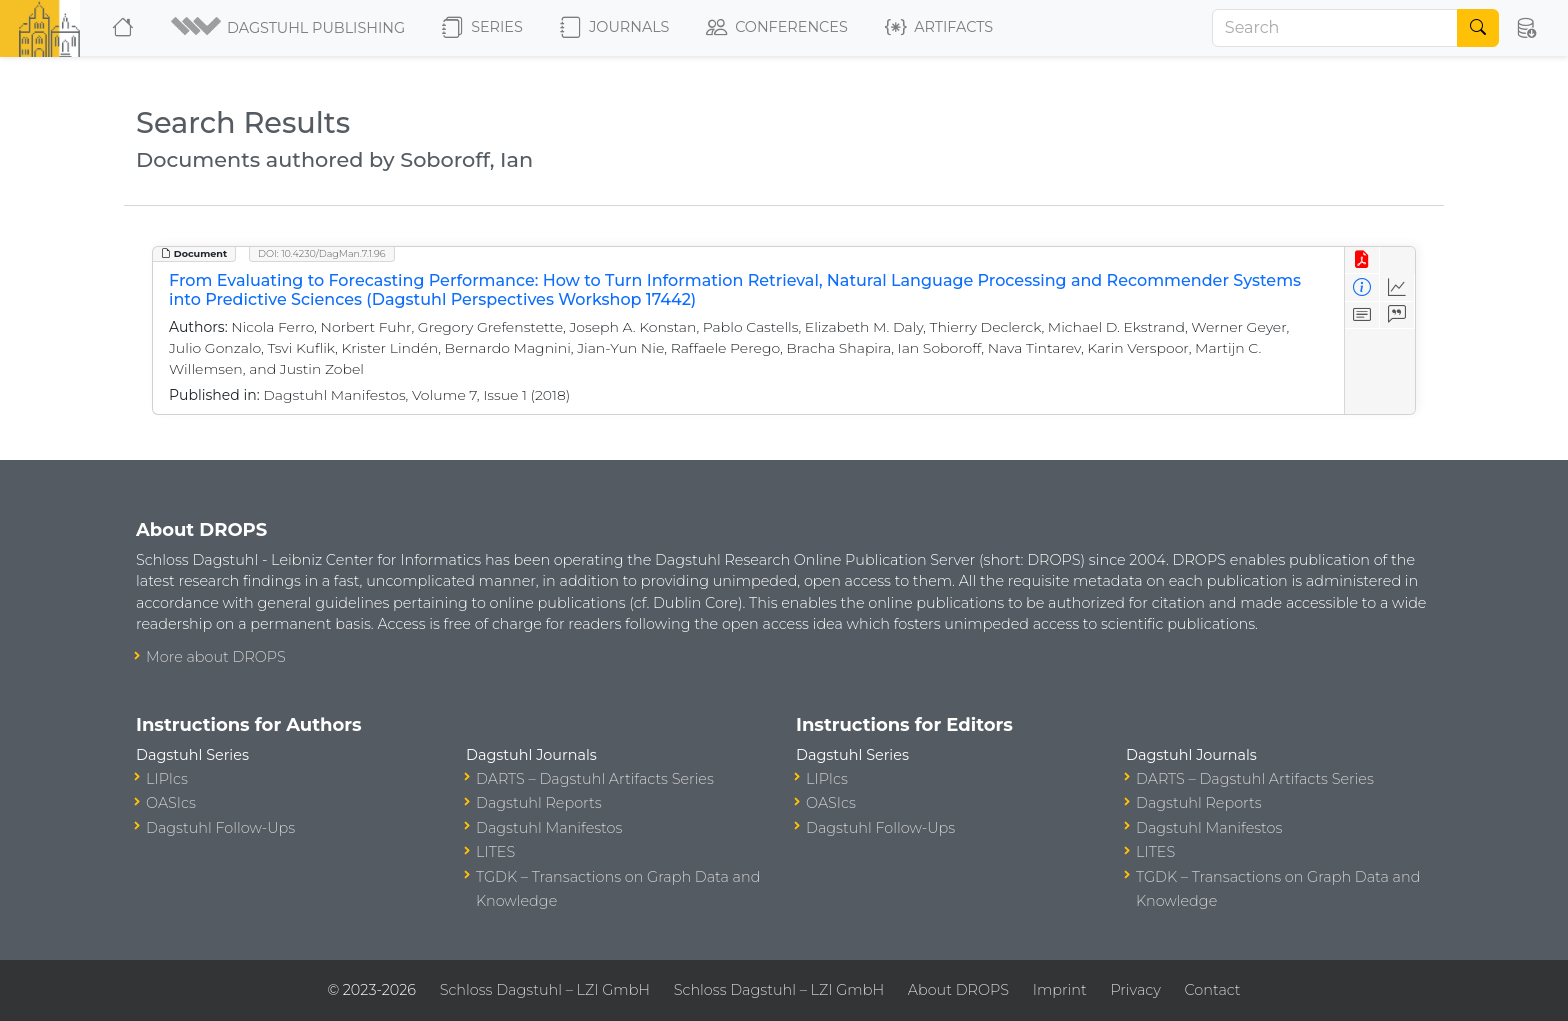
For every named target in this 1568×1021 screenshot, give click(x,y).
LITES (495, 852)
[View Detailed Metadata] (1362, 287)
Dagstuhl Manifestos (549, 828)
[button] (289, 28)
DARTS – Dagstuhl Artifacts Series (595, 779)
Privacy (1135, 990)
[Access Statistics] (1397, 287)
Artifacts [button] (939, 28)
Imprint (1060, 990)
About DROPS (958, 990)
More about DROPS (216, 657)
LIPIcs (167, 779)
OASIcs (171, 803)
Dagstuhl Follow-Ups (220, 828)
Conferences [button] (777, 28)
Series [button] (482, 28)
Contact (1213, 990)
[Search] (1335, 28)
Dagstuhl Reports (539, 803)
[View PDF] (1362, 260)
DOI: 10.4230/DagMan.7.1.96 (322, 253)
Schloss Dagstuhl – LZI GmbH (545, 990)
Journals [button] (614, 28)
